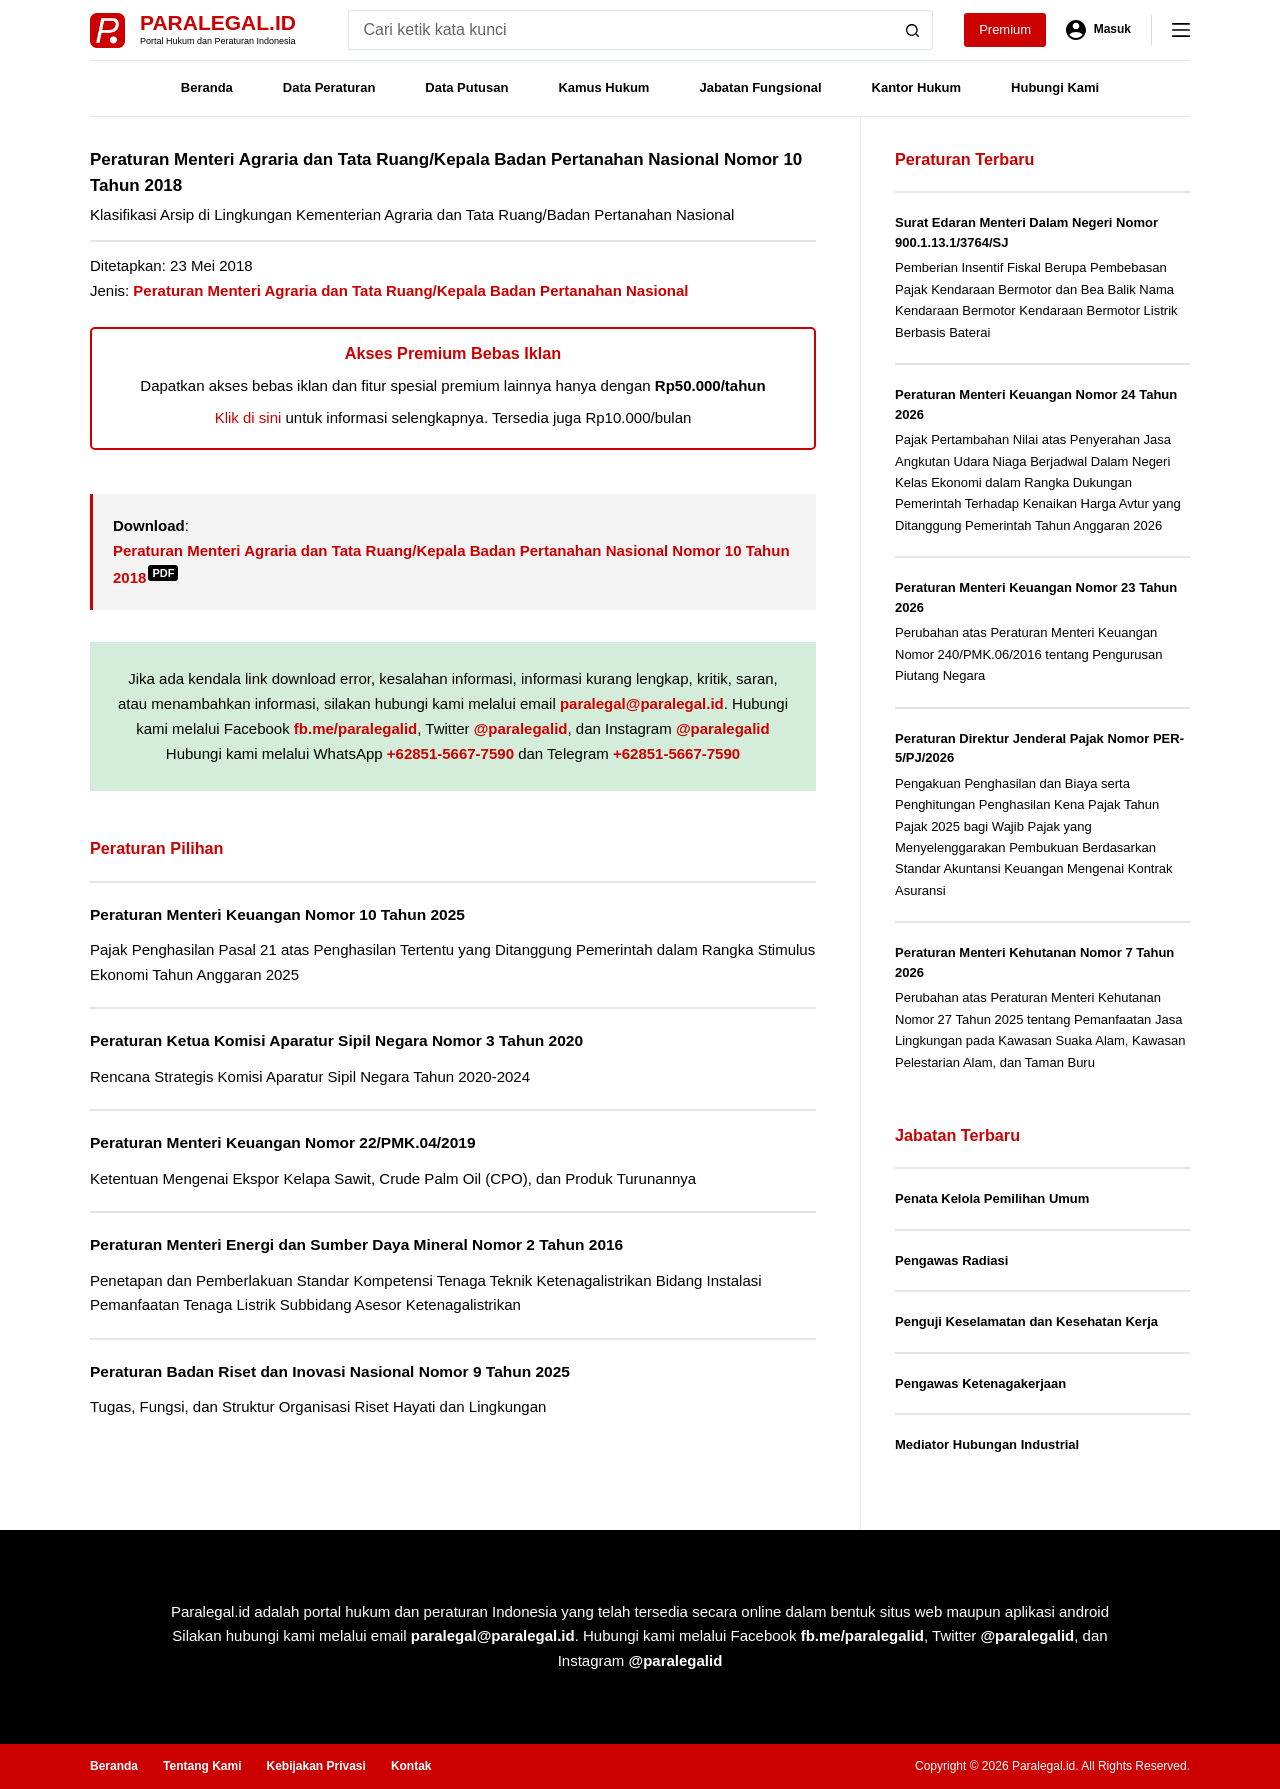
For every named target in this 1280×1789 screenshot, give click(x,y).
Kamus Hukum (603, 87)
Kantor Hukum (917, 87)
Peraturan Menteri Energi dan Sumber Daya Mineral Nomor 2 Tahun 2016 (356, 1244)
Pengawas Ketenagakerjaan (980, 1383)
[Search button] (913, 30)
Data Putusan (466, 87)
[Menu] (1181, 30)
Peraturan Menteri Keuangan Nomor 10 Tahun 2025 (277, 914)
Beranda (207, 87)
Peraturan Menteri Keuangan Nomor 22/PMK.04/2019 (283, 1142)
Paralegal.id (218, 22)
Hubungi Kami (1055, 87)
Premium (1005, 29)
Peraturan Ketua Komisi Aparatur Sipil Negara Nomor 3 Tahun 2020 (336, 1040)
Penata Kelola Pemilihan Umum (992, 1198)
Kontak (411, 1766)
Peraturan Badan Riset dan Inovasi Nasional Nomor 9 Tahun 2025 (330, 1371)
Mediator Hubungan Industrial (987, 1444)
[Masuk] (1098, 30)
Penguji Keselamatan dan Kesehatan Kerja (1026, 1321)
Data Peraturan (329, 87)
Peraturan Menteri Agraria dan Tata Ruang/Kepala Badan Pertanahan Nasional (410, 290)
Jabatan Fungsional (760, 87)
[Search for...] (620, 30)
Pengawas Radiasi (951, 1260)
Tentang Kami (202, 1766)
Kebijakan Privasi (315, 1766)
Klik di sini (248, 417)
